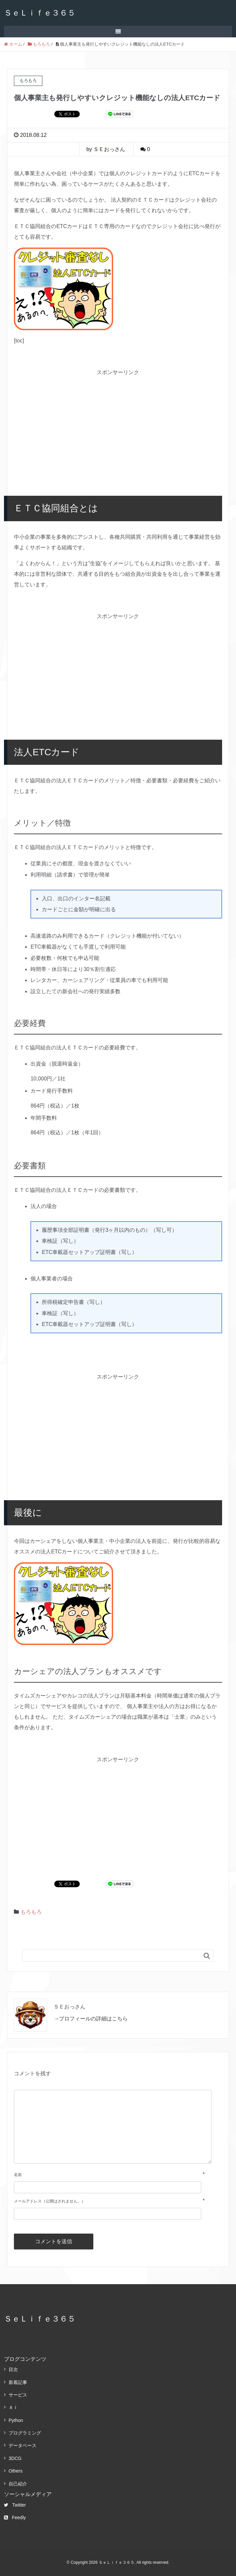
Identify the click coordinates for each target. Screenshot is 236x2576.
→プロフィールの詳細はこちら (91, 2018)
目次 (13, 2369)
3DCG (15, 2458)
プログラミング (25, 2433)
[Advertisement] (118, 423)
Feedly (15, 2517)
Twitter (15, 2505)
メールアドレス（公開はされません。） (49, 2201)
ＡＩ (13, 2407)
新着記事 (18, 2382)
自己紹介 (18, 2483)
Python (16, 2420)
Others (16, 2471)
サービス (18, 2395)
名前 (18, 2174)
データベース (22, 2445)
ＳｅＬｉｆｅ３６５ (39, 12)
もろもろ (31, 1912)
